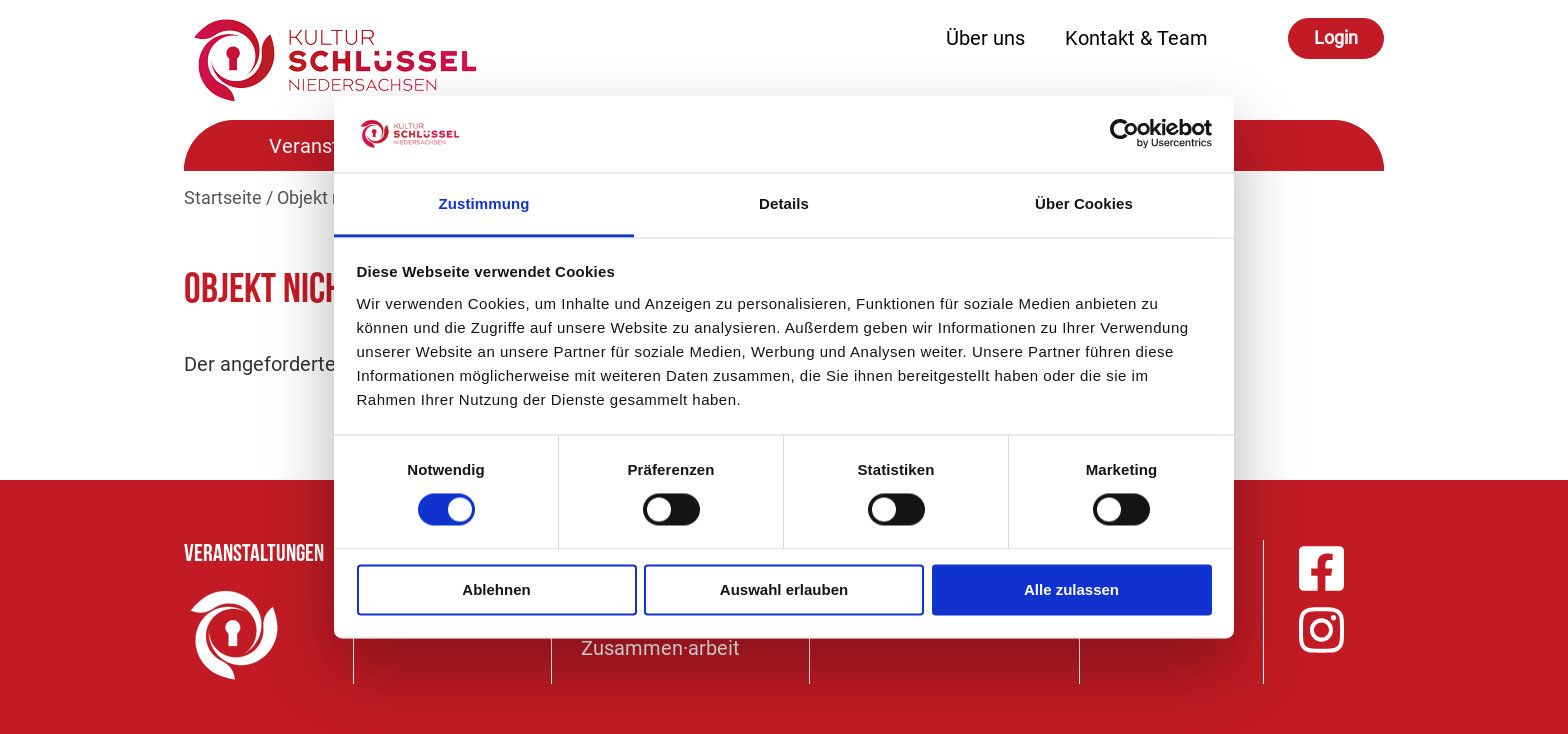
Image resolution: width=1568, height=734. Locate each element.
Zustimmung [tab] (484, 203)
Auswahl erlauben (784, 589)
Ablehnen (496, 589)
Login (1336, 37)
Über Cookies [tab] (1084, 203)
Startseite (223, 197)
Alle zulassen (1071, 589)
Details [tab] (784, 203)
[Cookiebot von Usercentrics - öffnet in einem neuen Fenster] (1124, 134)
